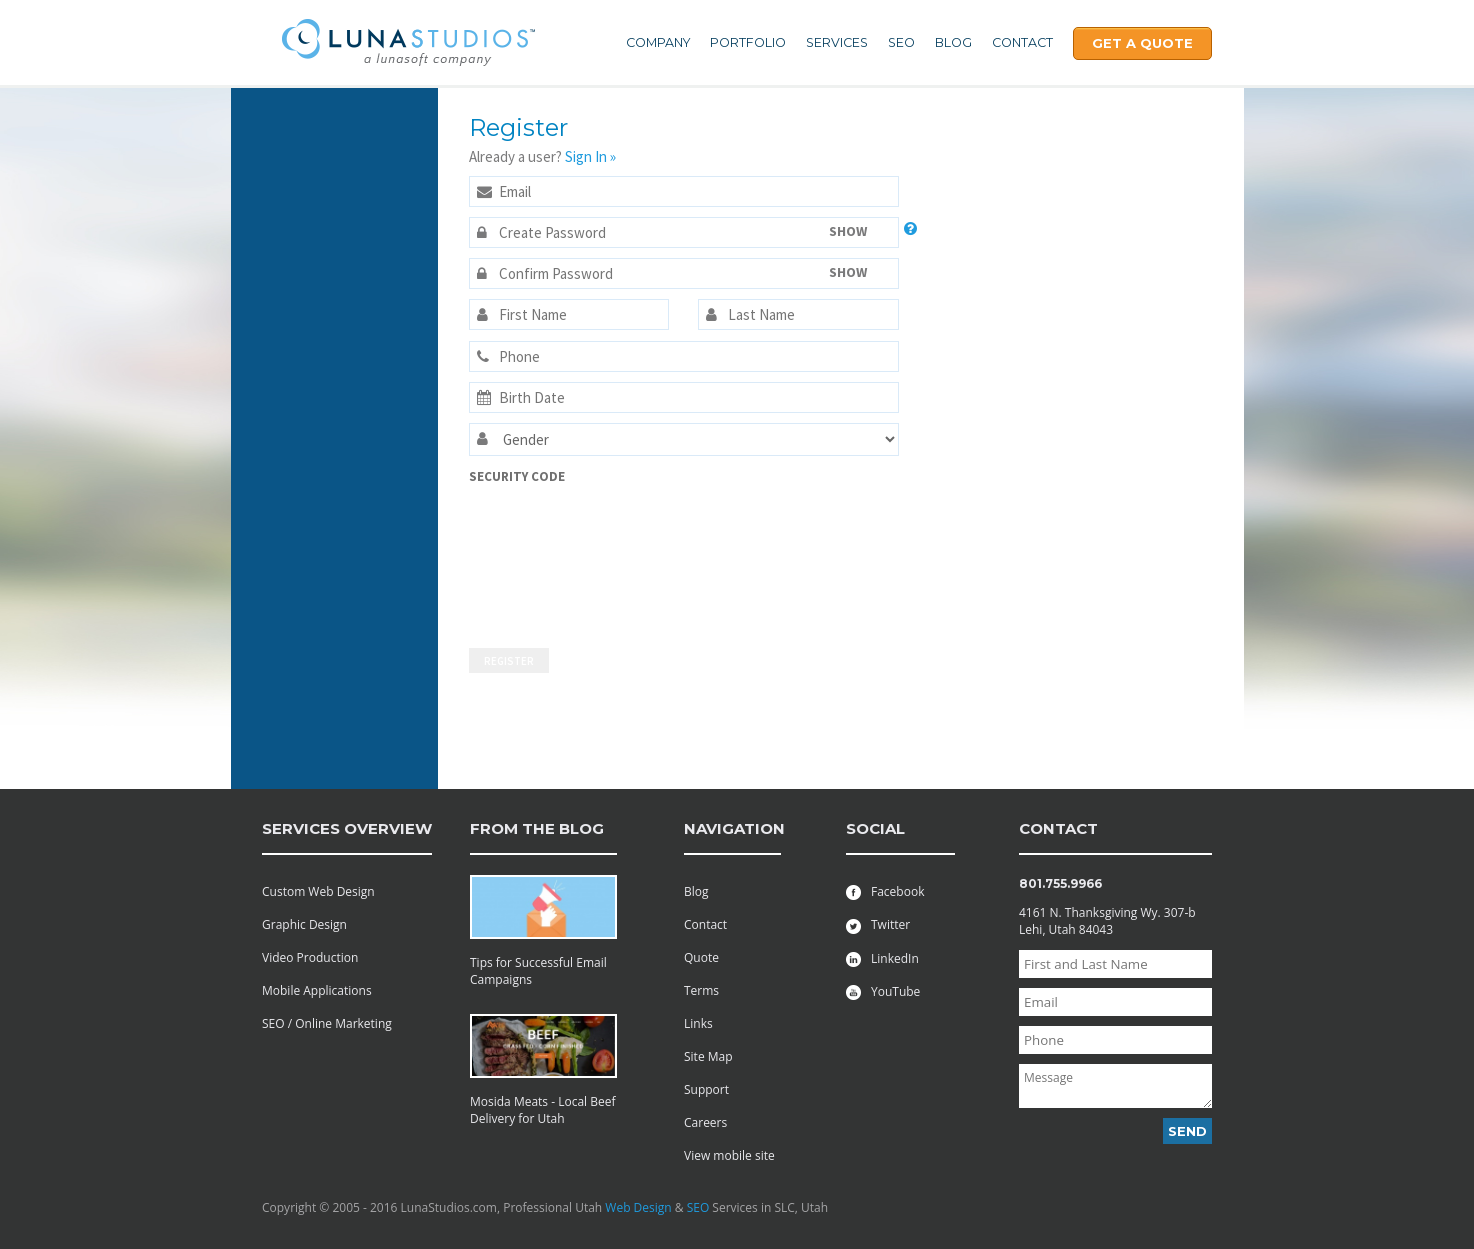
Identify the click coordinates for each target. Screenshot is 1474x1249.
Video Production (310, 957)
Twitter (878, 924)
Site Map (708, 1056)
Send (1187, 1131)
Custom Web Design (318, 891)
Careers (705, 1122)
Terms (701, 990)
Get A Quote (1142, 43)
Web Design (638, 1207)
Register (509, 661)
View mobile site (729, 1155)
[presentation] (551, 557)
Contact (1022, 42)
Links (698, 1023)
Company (658, 42)
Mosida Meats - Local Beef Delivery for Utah (543, 1110)
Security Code (517, 476)
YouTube (883, 991)
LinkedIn (882, 958)
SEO (901, 42)
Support (706, 1089)
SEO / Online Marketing (327, 1023)
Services (837, 42)
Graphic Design (304, 924)
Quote (701, 957)
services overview (347, 828)
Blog (953, 42)
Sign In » (590, 156)
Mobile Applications (317, 990)
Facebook (885, 891)
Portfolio (748, 42)
